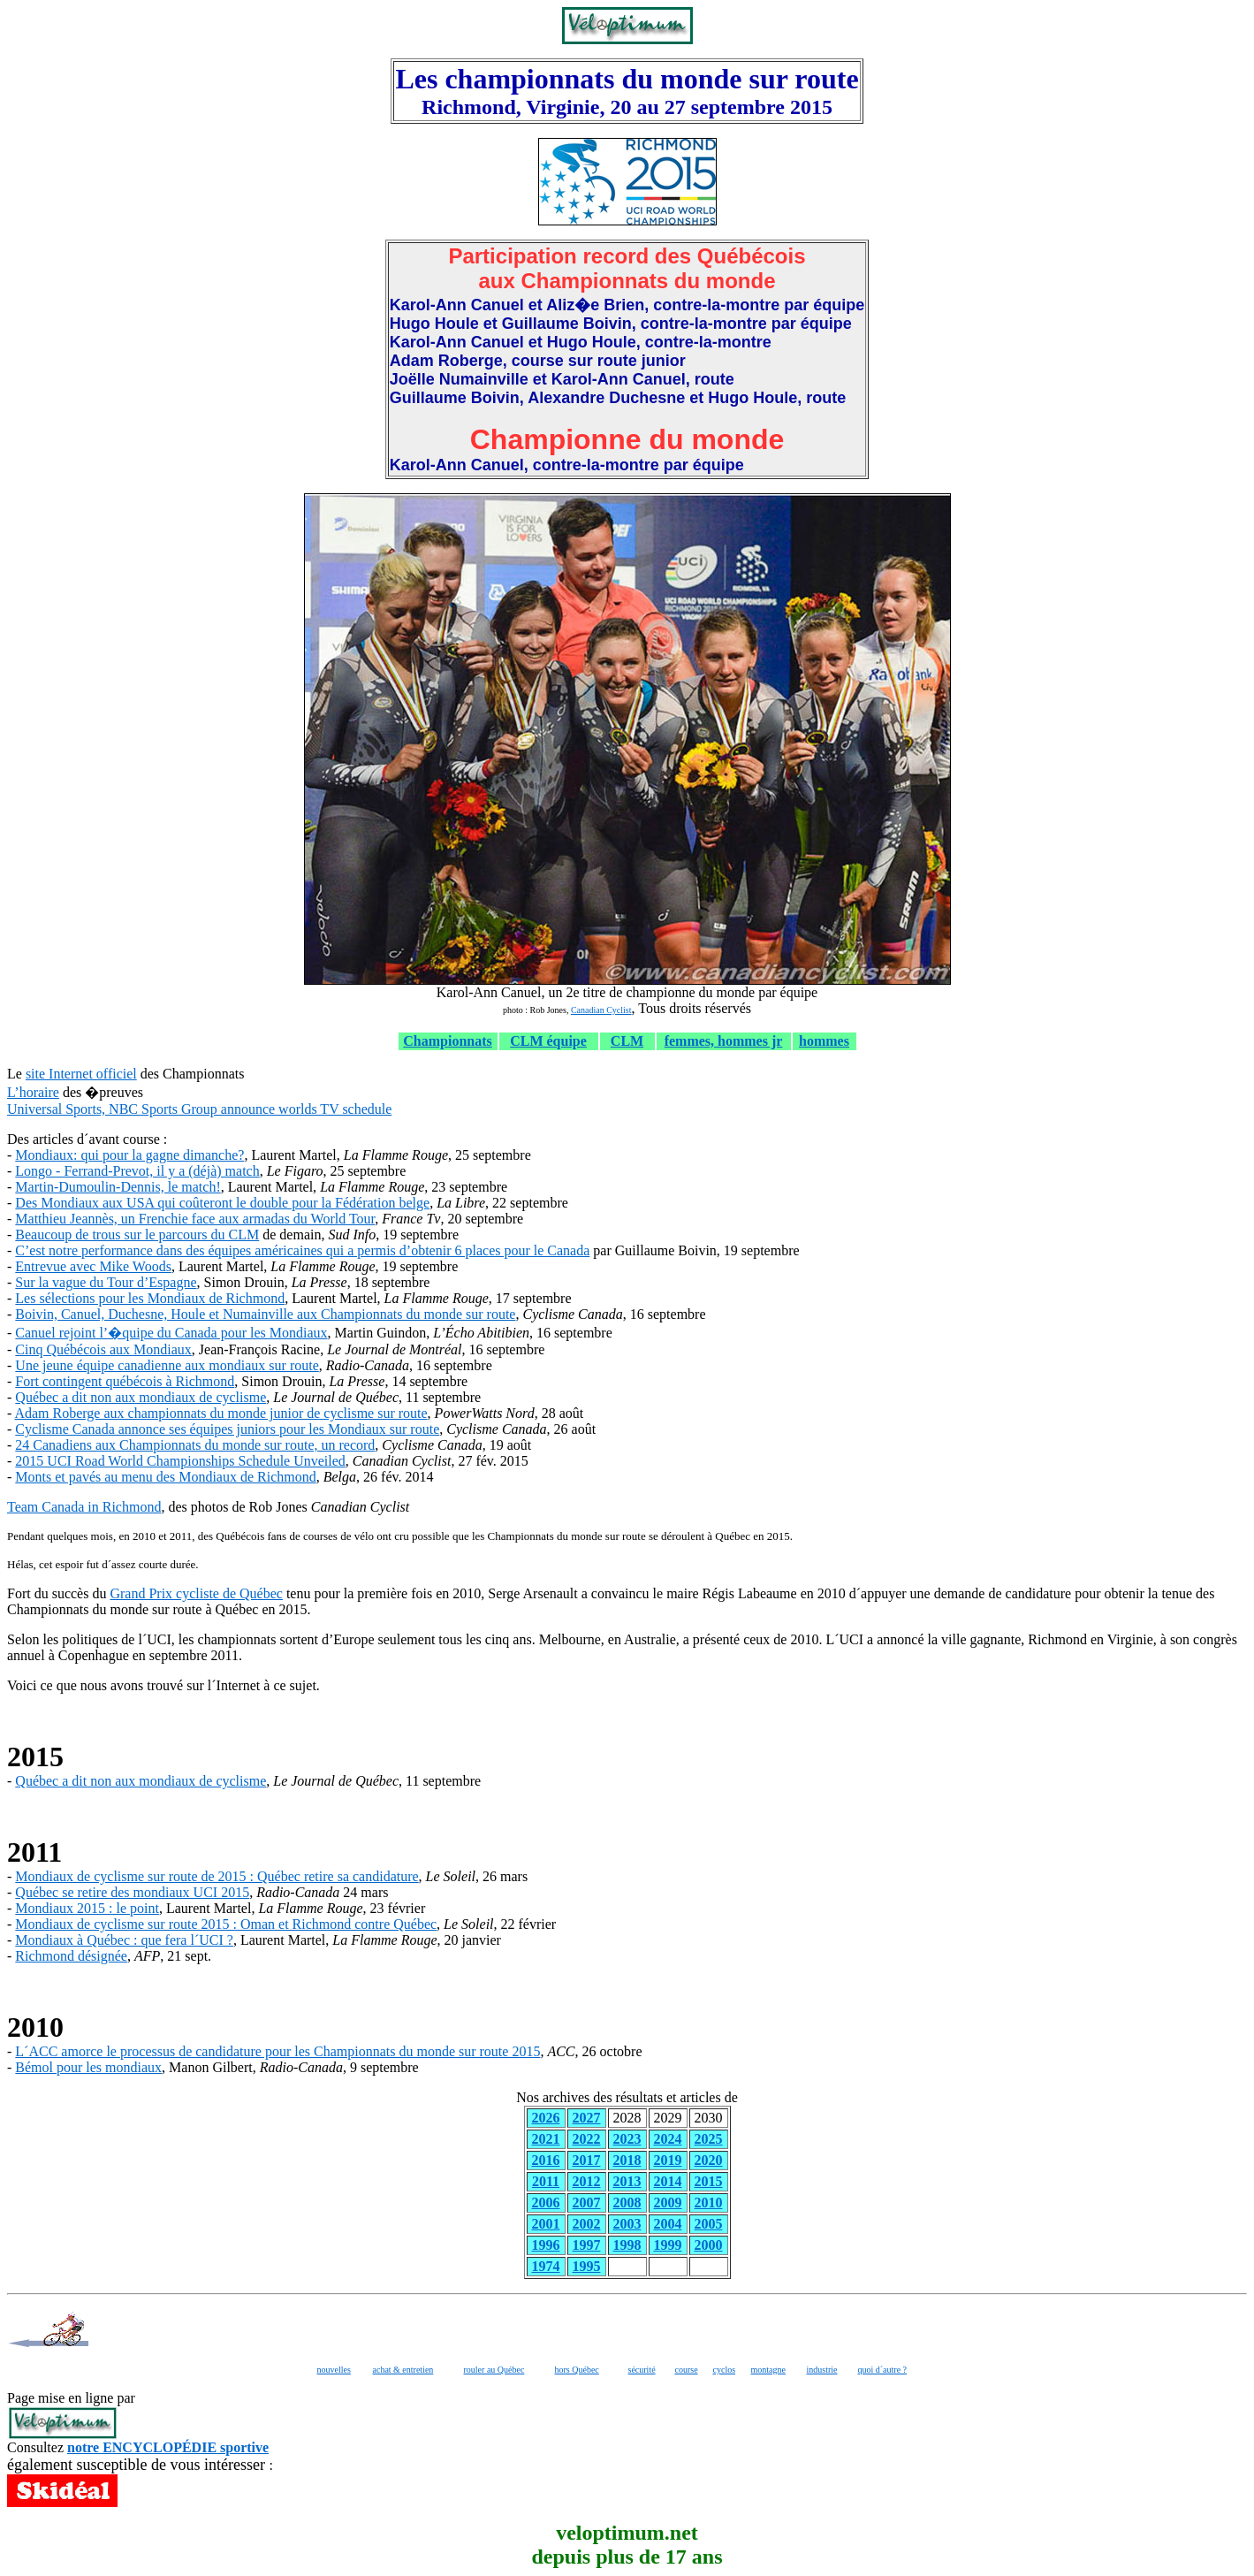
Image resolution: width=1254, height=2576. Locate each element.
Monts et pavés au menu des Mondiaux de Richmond (165, 1476)
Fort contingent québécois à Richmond (124, 1381)
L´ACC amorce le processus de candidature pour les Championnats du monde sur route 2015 (277, 2051)
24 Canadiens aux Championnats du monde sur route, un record (195, 1444)
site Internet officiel (81, 1073)
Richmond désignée (71, 1955)
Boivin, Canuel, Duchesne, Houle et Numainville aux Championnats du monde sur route (265, 1314)
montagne (768, 2369)
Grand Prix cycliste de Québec (196, 1593)
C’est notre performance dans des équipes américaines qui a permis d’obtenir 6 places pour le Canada (302, 1250)
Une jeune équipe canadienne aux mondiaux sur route (166, 1365)
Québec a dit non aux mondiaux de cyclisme (140, 1397)
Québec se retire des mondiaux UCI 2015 (132, 1892)
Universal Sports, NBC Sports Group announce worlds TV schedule (199, 1109)
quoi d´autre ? (883, 2369)
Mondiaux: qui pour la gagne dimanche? (129, 1154)
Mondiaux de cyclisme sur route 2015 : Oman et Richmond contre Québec (226, 1924)
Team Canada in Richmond (84, 1506)
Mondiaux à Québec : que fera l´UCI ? (124, 1939)
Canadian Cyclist (601, 1010)
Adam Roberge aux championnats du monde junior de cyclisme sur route (220, 1413)
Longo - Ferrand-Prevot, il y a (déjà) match (137, 1170)
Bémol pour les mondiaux (88, 2067)
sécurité (642, 2369)
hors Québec (577, 2369)
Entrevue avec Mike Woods (93, 1266)
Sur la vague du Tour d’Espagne (105, 1282)
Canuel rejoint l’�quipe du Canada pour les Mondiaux (171, 1332)
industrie (822, 2369)
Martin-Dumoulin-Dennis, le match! (117, 1186)
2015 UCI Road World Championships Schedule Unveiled (180, 1460)
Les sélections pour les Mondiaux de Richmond (150, 1298)
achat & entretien (403, 2369)
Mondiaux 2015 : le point (87, 1908)
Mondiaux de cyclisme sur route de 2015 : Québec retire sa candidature (216, 1876)
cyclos (724, 2369)
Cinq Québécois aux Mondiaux (103, 1349)
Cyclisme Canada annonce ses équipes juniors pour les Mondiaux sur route (227, 1429)
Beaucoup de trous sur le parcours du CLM (137, 1234)
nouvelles (334, 2369)
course (686, 2369)
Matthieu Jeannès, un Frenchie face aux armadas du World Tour (195, 1218)
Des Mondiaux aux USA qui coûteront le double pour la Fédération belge (222, 1202)
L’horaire (33, 1092)
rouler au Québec (494, 2369)
